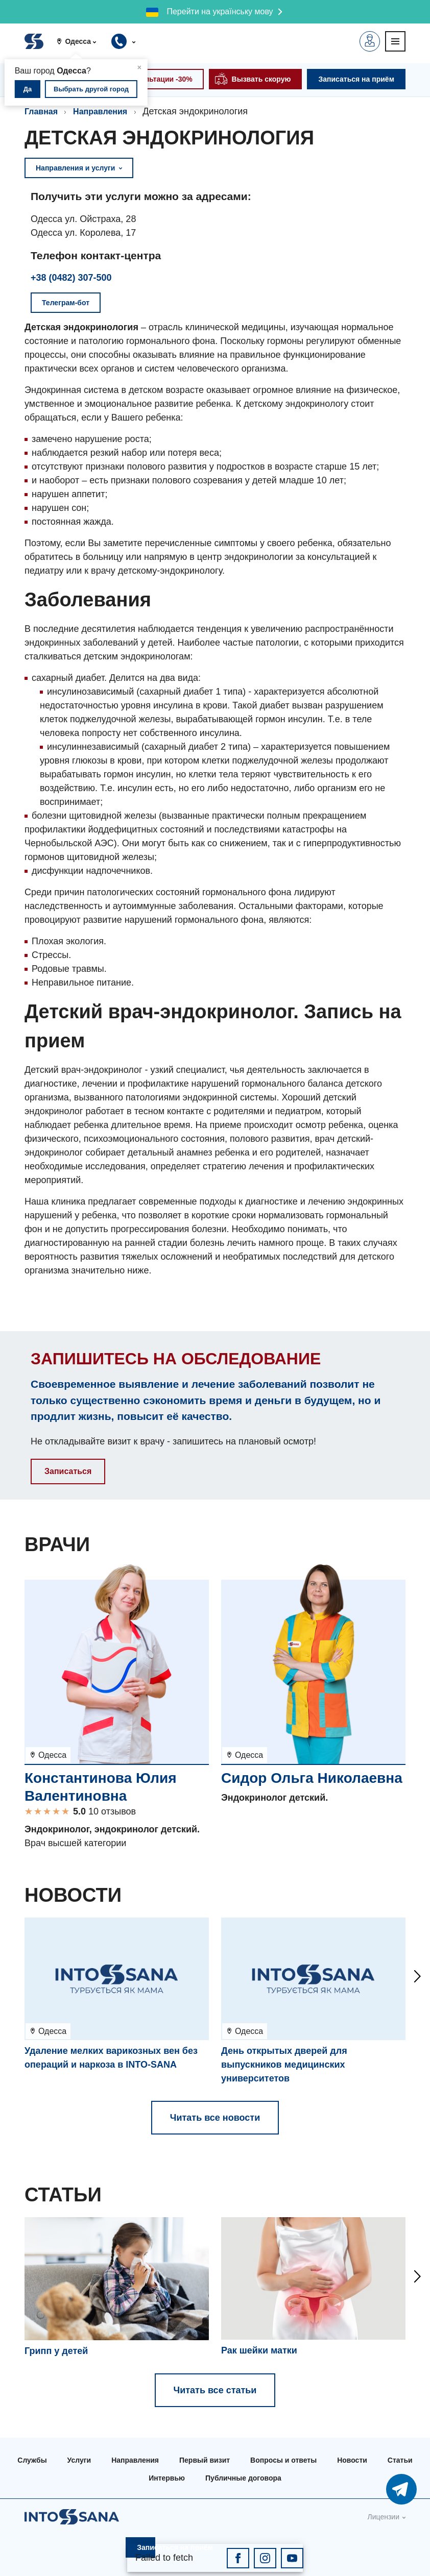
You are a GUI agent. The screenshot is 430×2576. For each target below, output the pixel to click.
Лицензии (383, 2517)
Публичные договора (243, 2478)
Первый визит (204, 2460)
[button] (80, 41)
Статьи (400, 2460)
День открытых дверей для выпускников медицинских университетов (284, 2064)
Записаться (67, 1471)
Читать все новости (215, 2118)
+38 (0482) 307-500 (71, 278)
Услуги (79, 2460)
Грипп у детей (56, 2351)
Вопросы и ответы (283, 2460)
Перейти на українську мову (219, 11)
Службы (31, 2460)
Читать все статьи (215, 2390)
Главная (41, 111)
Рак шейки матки (259, 2350)
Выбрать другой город (91, 89)
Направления (100, 111)
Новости (352, 2460)
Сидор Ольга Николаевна (311, 1778)
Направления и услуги (79, 168)
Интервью (167, 2478)
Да (27, 89)
